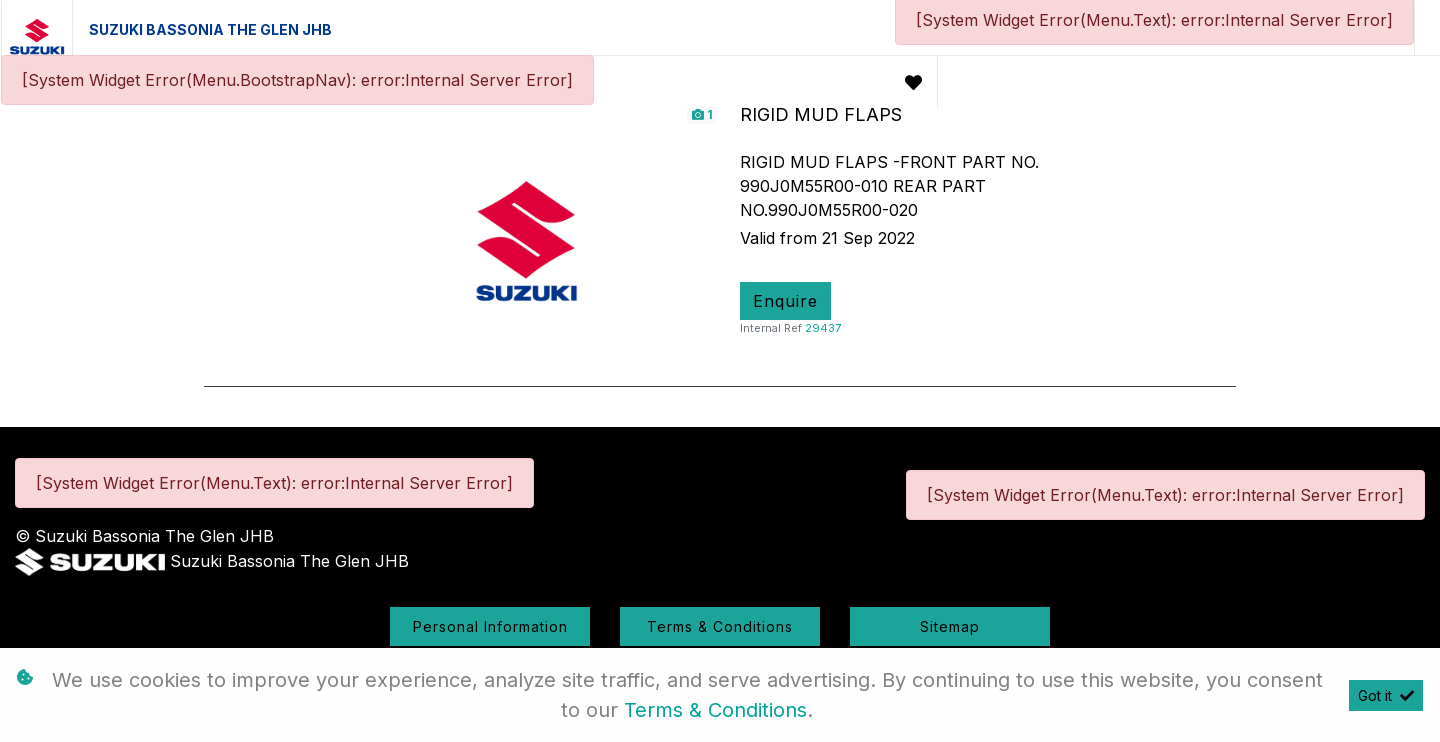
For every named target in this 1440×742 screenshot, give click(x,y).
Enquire (785, 301)
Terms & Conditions (720, 626)
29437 (823, 328)
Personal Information (490, 626)
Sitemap (950, 626)
